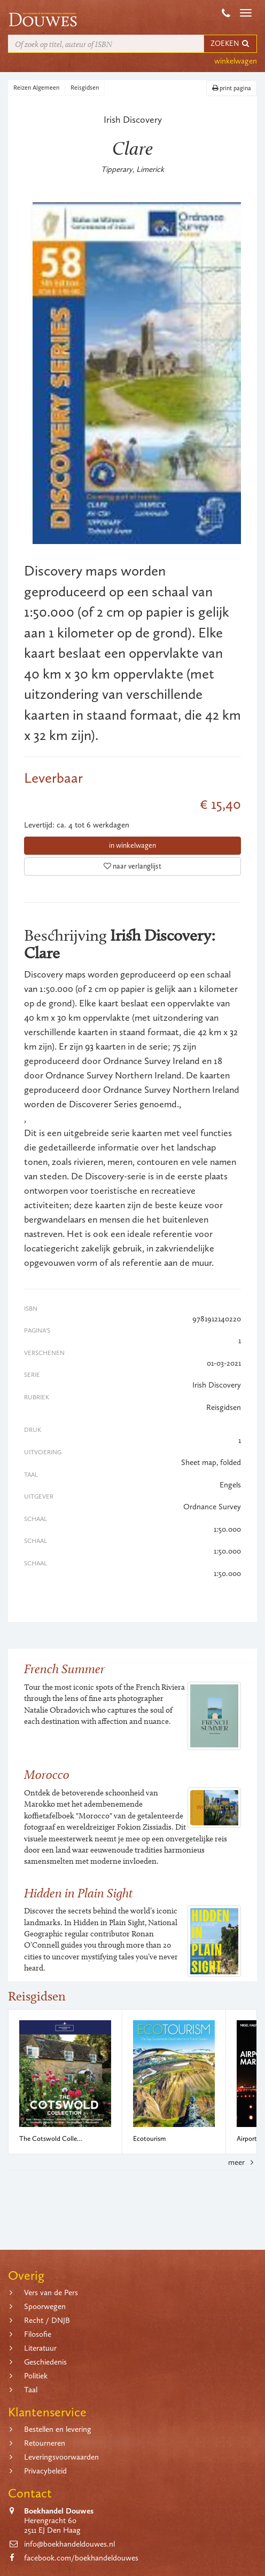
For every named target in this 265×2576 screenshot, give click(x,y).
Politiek (36, 2376)
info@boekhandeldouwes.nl (69, 2544)
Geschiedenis (45, 2362)
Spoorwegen (45, 2306)
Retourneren (44, 2443)
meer (242, 2162)
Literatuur (40, 2348)
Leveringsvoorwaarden (61, 2457)
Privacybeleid (45, 2471)
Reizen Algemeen (36, 87)
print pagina (231, 88)
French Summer (64, 1668)
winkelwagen (235, 61)
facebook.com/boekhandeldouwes (81, 2558)
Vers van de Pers (51, 2292)
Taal (30, 2389)
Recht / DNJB (47, 2320)
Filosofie (37, 2334)
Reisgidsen (85, 87)
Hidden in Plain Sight (78, 1893)
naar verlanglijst (132, 866)
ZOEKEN (230, 43)
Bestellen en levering (57, 2429)
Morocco (46, 1774)
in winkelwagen (132, 845)
